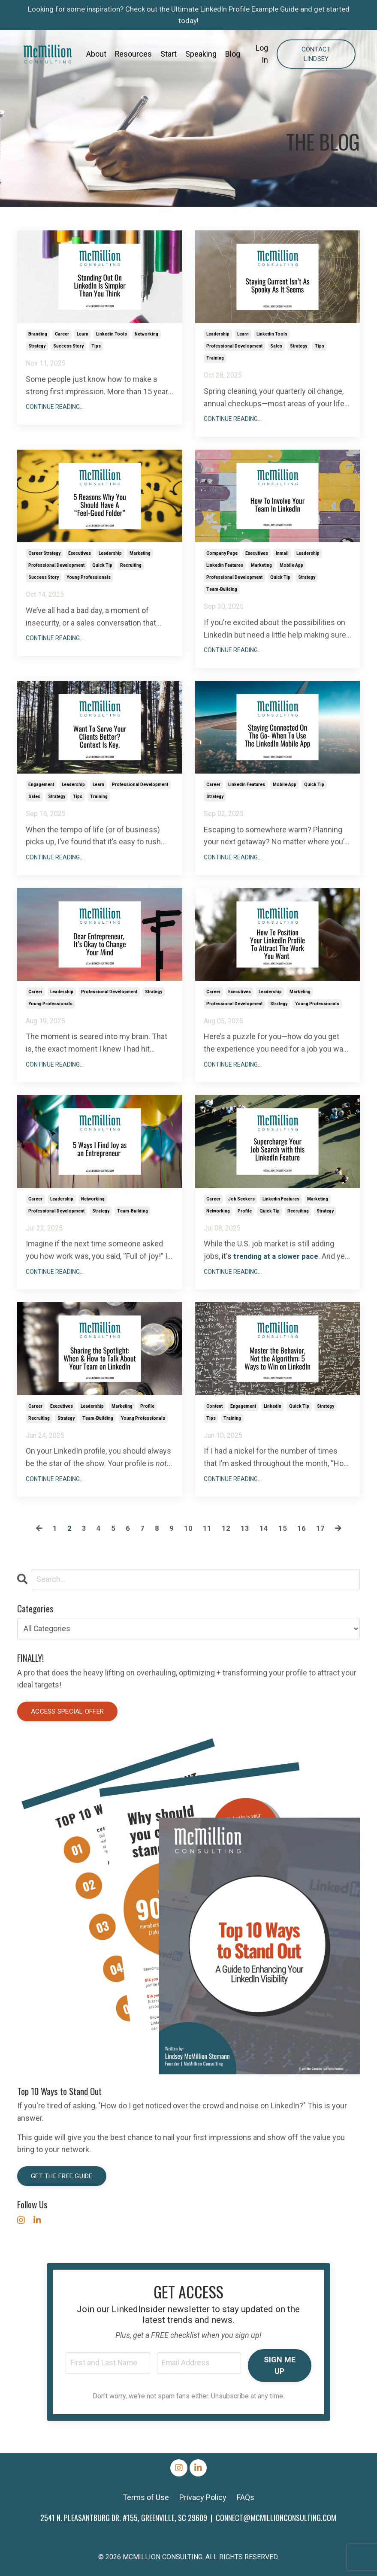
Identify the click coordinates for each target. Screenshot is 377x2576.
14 (263, 1528)
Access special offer (67, 1711)
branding (37, 334)
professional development (234, 346)
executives (79, 553)
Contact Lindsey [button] (316, 55)
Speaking (201, 55)
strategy (36, 346)
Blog (233, 55)
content (214, 1406)
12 (226, 1528)
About (96, 55)
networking (146, 334)
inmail (282, 553)
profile (245, 1211)
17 (320, 1528)
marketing (140, 553)
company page (222, 553)
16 (301, 1528)
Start (169, 55)
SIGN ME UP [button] (280, 2365)
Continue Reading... (55, 406)
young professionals (88, 577)
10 (188, 1528)
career (62, 334)
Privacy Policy (202, 2497)
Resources (133, 55)
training (215, 358)
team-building (221, 589)
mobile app (291, 565)
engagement (41, 784)
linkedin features (224, 565)
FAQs (245, 2497)
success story (68, 346)
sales (276, 346)
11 (207, 1528)
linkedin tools (111, 334)
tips (96, 346)
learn (82, 334)
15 (282, 1528)
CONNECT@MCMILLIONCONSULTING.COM (276, 2517)
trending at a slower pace (278, 1256)
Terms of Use (146, 2497)
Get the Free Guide (62, 2176)
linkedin (272, 1406)
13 (245, 1528)
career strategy (44, 553)
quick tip (102, 565)
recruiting (131, 565)
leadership (217, 334)
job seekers (241, 1199)
